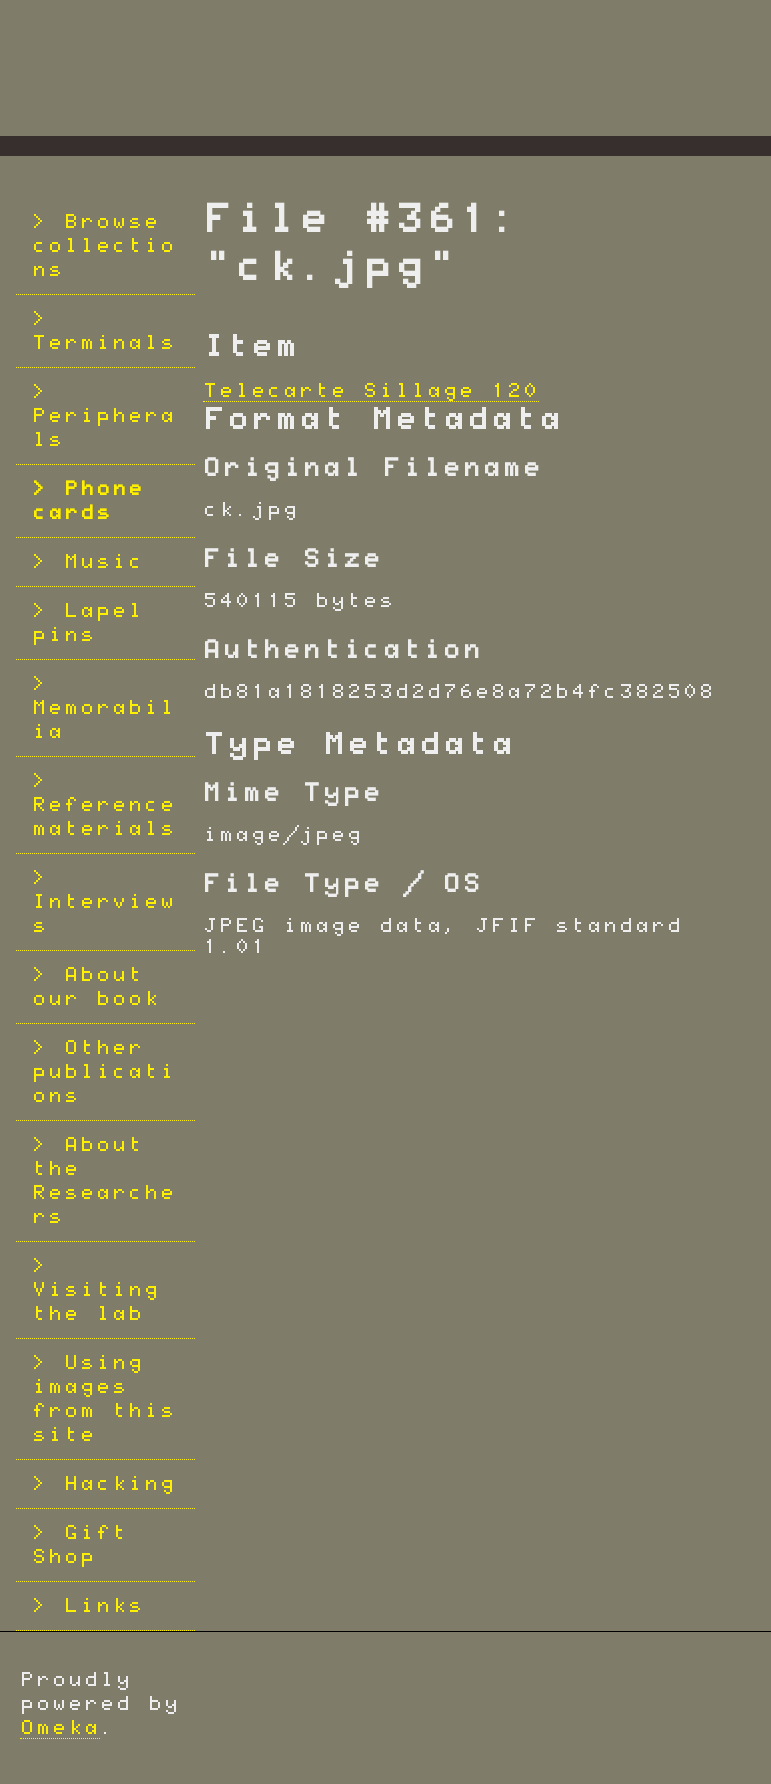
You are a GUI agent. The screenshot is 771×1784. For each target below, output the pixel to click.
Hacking (120, 1484)
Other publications (104, 1072)
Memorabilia (104, 720)
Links (104, 1606)
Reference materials (104, 817)
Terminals (104, 343)
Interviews (104, 914)
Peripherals (104, 428)
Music (104, 562)
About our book (96, 987)
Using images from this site (104, 1399)
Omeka (60, 1728)
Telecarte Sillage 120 (371, 391)
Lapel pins (88, 623)
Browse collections (104, 246)
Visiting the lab (96, 1302)
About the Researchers (104, 1181)
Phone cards (88, 501)
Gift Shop (80, 1545)
